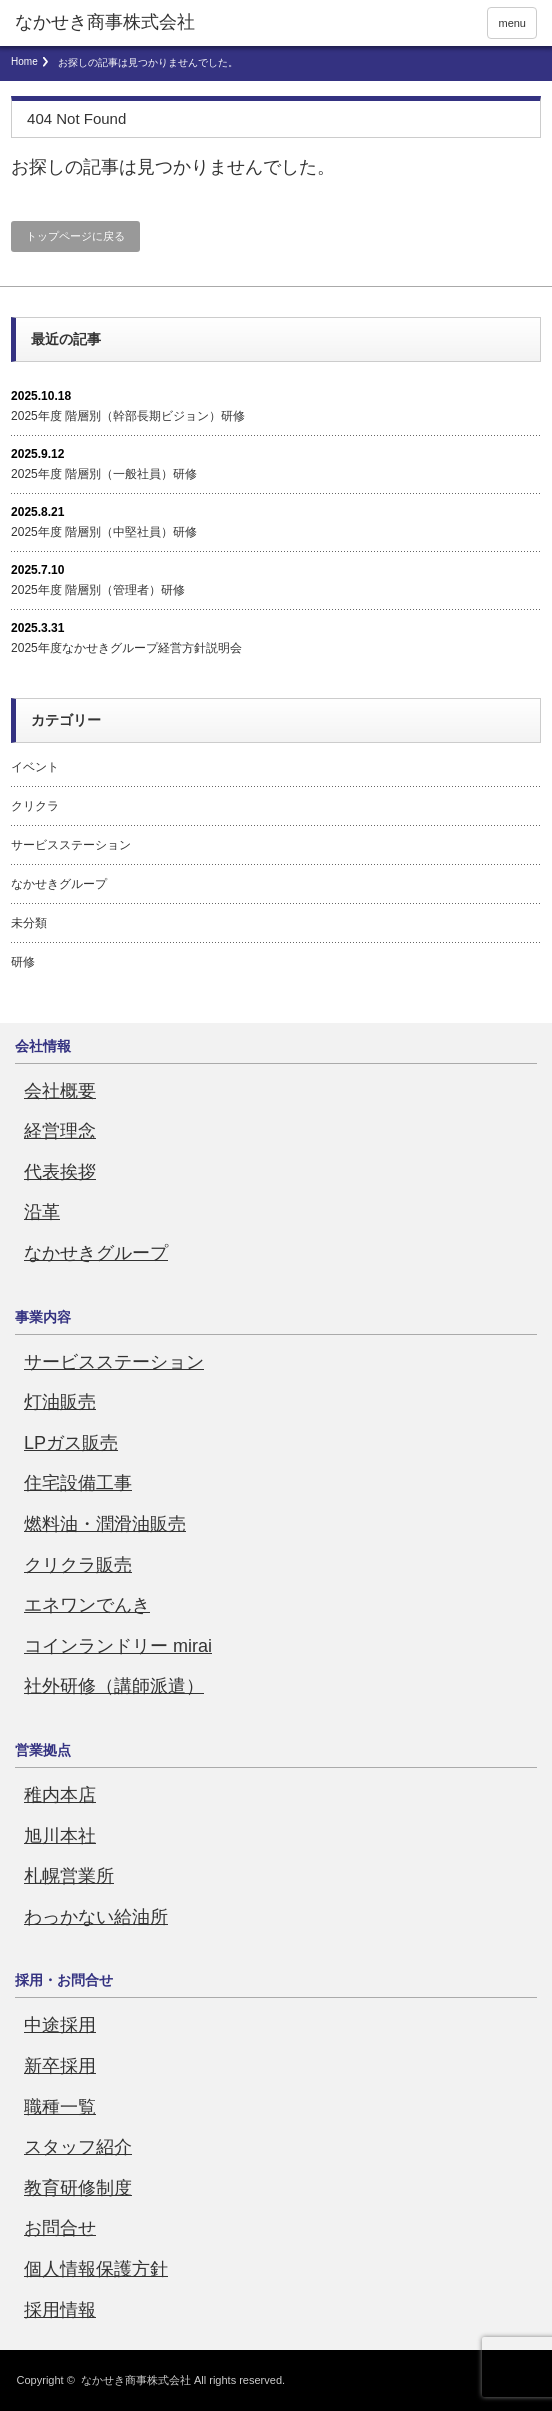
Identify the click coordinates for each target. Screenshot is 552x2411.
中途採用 (60, 2025)
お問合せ (60, 2228)
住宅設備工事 (78, 1483)
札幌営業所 (69, 1876)
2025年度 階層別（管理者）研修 (98, 590)
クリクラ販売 (78, 1565)
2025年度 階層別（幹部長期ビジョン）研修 (128, 416)
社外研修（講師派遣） (114, 1686)
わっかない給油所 (96, 1917)
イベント (35, 767)
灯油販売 (60, 1402)
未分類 (29, 923)
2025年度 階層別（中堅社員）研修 (104, 532)
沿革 (42, 1212)
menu (512, 23)
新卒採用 (60, 2066)
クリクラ (35, 806)
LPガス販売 (71, 1443)
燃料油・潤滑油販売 (105, 1524)
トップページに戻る (75, 236)
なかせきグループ (59, 884)
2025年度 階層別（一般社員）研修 (104, 474)
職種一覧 (60, 2107)
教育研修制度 (78, 2188)
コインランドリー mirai (118, 1646)
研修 (23, 962)
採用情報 (60, 2310)
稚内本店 (60, 1795)
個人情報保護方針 (96, 2269)
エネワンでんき (87, 1605)
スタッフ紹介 (78, 2147)
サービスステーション (71, 845)
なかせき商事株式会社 (136, 2380)
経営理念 (60, 1131)
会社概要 (60, 1091)
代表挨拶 (60, 1172)
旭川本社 (60, 1836)
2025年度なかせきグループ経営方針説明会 (126, 648)
